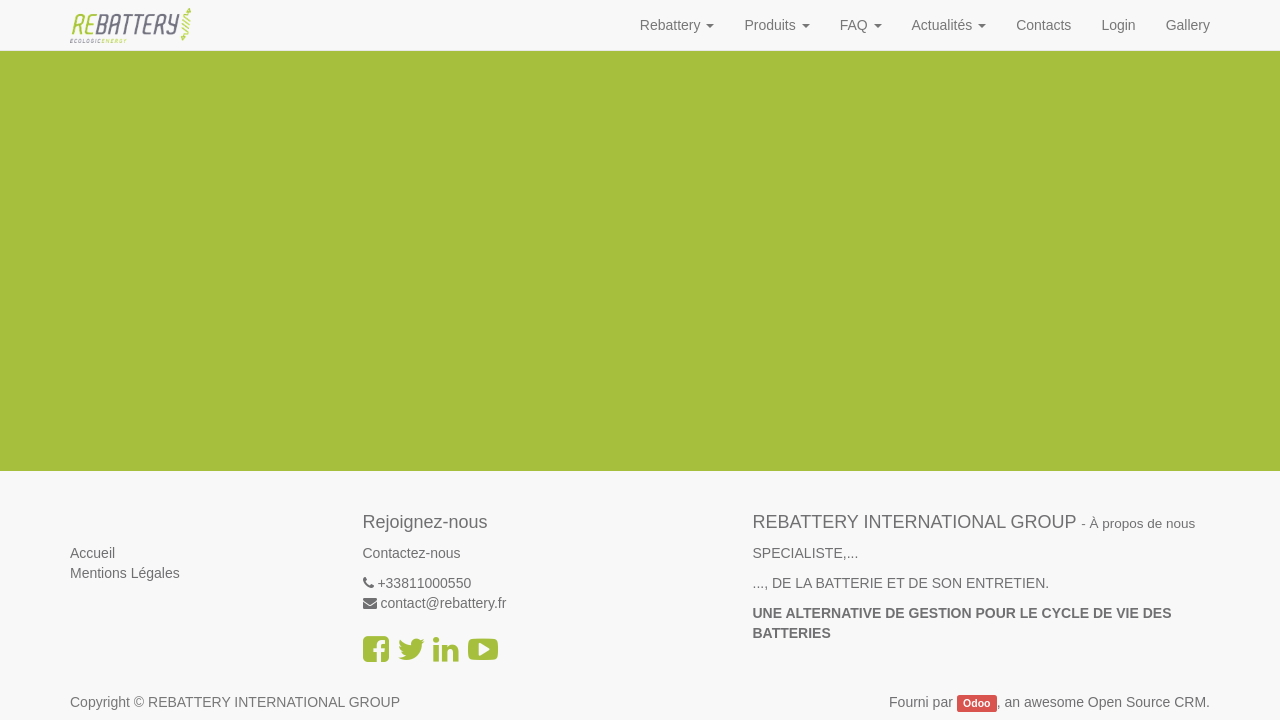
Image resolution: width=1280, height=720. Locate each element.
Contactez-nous (412, 553)
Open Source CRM (1147, 702)
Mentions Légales (125, 573)
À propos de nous (1143, 523)
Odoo (976, 703)
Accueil (92, 553)
